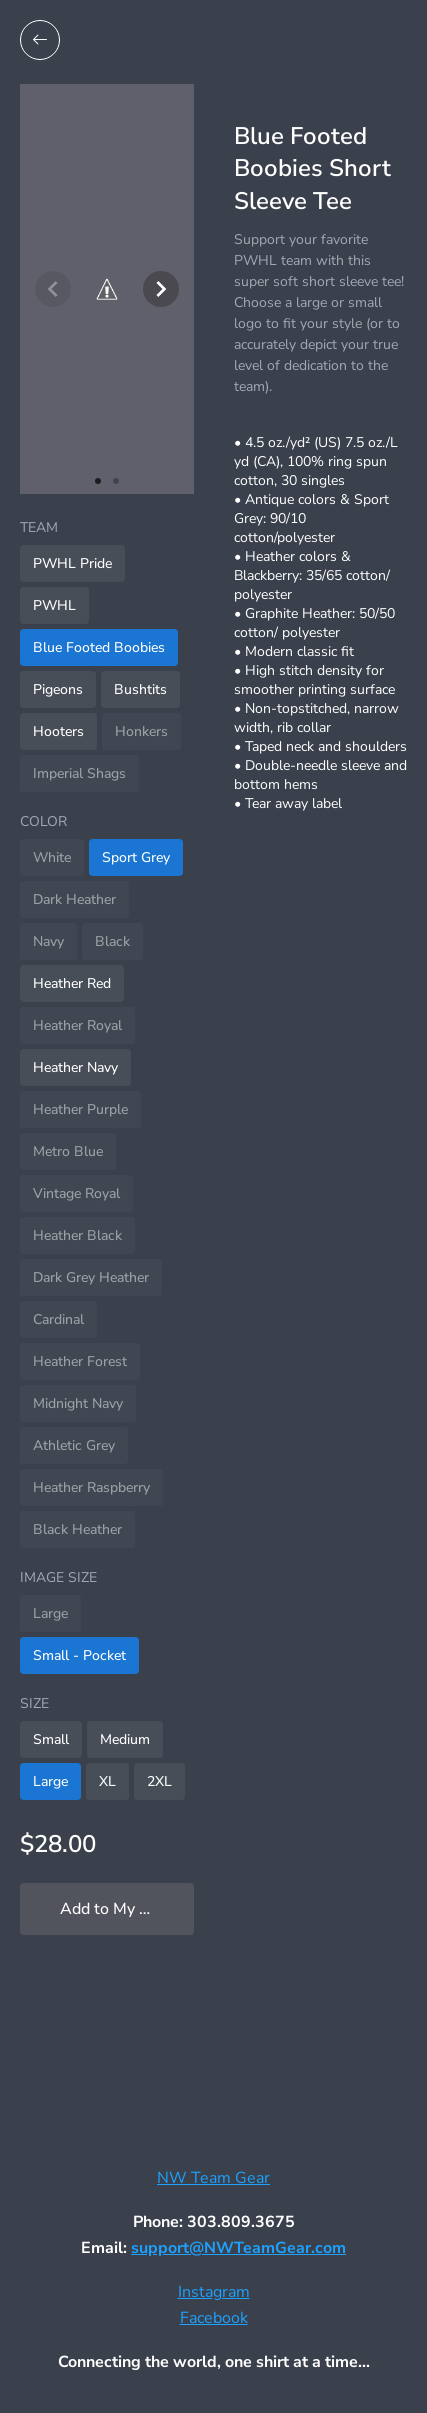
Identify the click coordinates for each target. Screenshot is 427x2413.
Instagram (214, 2292)
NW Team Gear (213, 2178)
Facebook (214, 2318)
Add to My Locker (123, 1909)
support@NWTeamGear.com (238, 2248)
